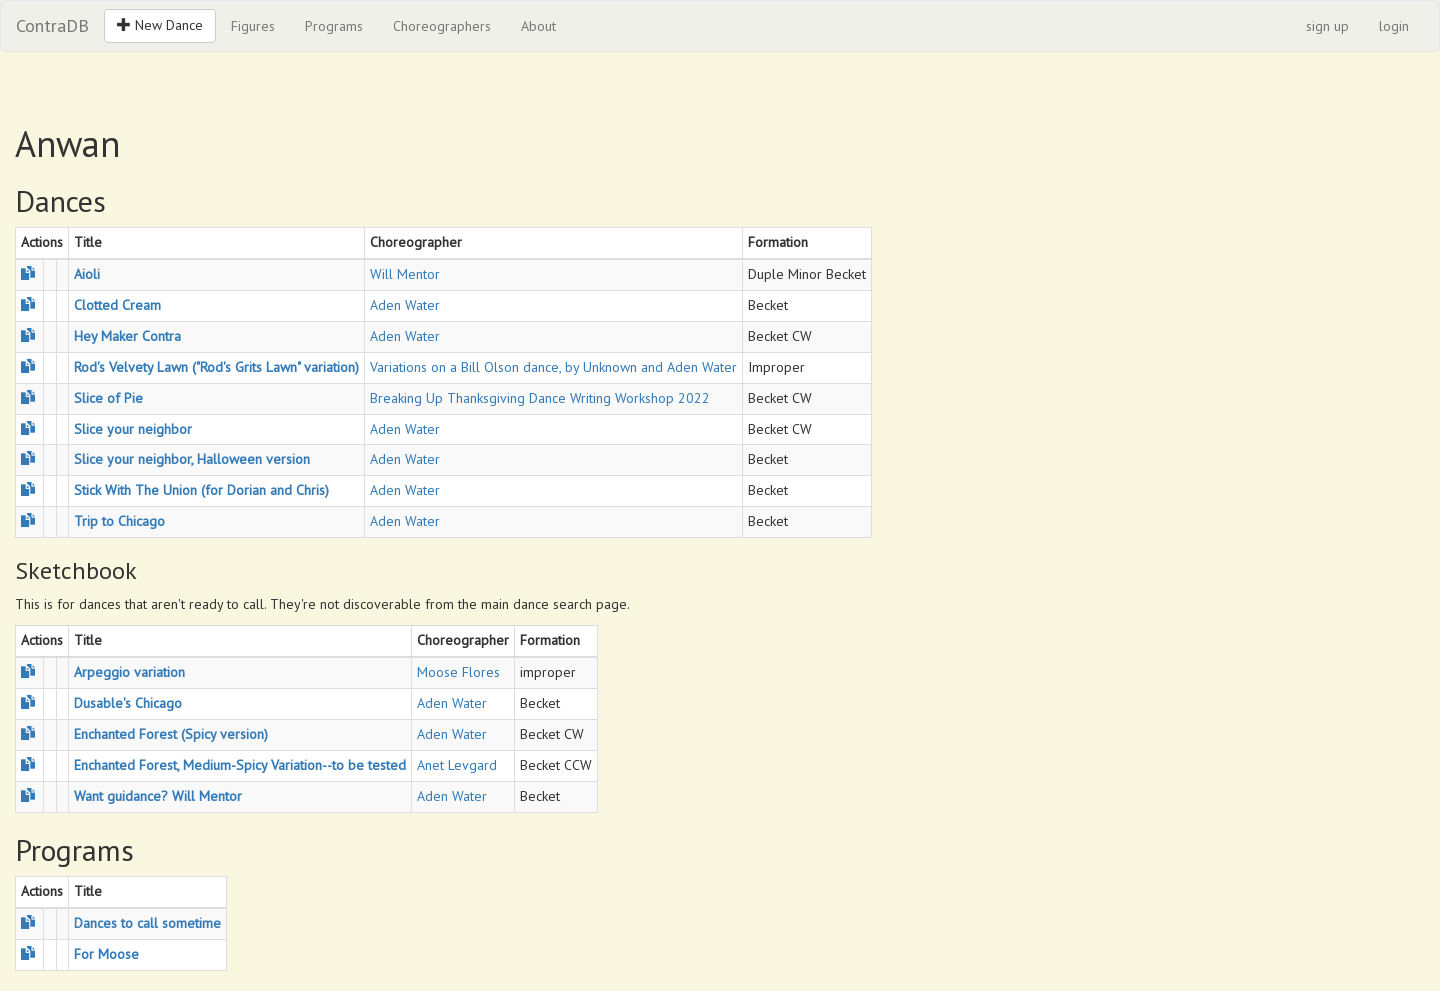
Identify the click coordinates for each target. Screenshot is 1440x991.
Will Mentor (405, 274)
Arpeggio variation (129, 672)
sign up (1327, 26)
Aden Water (405, 305)
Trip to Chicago (119, 521)
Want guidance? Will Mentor (158, 796)
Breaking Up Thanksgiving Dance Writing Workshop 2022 (540, 398)
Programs (334, 26)
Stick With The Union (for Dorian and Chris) (201, 490)
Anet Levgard (457, 765)
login (1394, 26)
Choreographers (442, 26)
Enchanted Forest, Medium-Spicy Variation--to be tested (240, 765)
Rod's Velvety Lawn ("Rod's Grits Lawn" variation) (216, 367)
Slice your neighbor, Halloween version (192, 459)
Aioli (87, 274)
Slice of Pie (108, 398)
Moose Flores (458, 672)
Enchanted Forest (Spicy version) (171, 734)
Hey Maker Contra (127, 336)
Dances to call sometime (147, 923)
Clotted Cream (117, 305)
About (538, 26)
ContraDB (52, 25)
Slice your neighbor (133, 429)
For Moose (106, 954)
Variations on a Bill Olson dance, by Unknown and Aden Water (553, 367)
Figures (253, 26)
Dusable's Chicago (128, 703)
